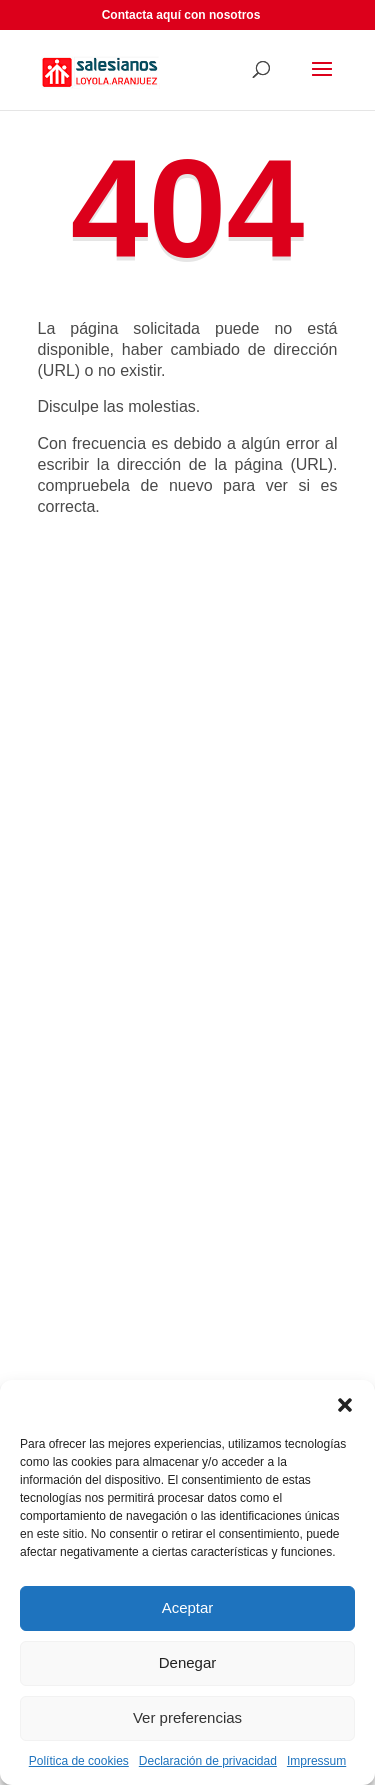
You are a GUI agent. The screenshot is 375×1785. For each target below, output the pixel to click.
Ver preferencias (187, 1717)
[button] (345, 1405)
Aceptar (188, 1607)
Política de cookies (79, 1761)
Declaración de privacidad (208, 1761)
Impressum (316, 1761)
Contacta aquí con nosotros (181, 15)
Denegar (188, 1662)
